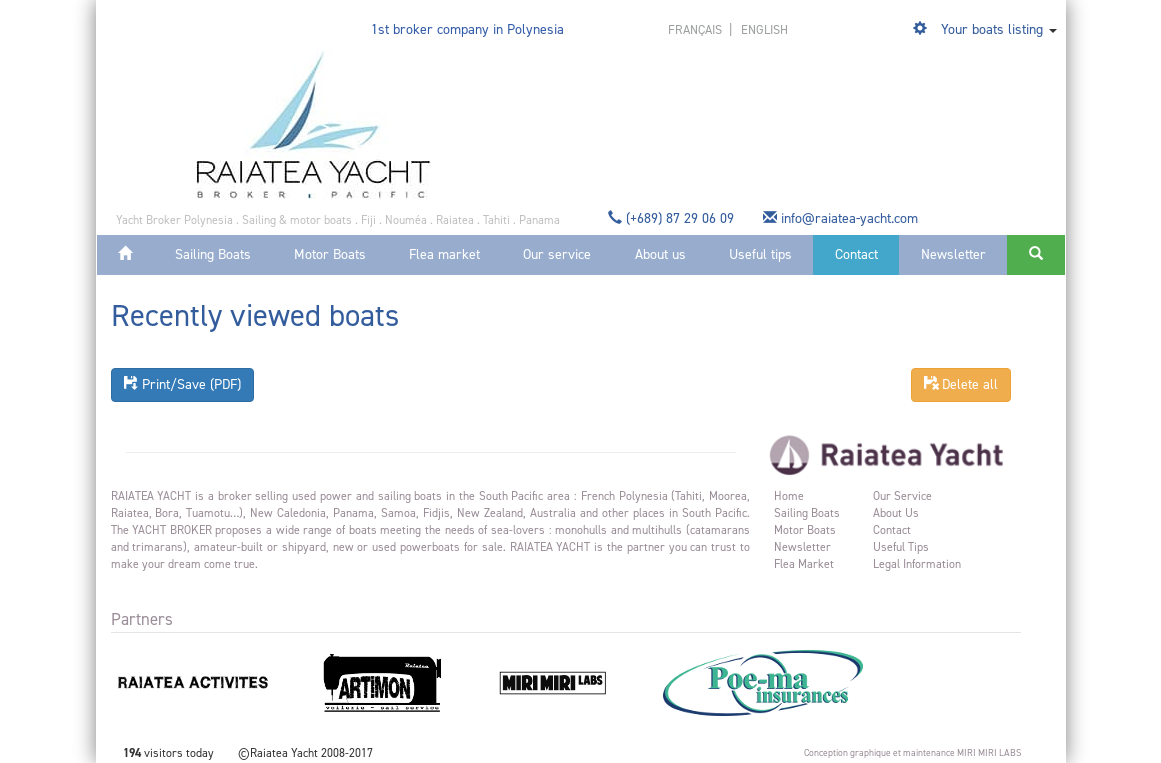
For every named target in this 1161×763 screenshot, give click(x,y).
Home (789, 496)
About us (660, 254)
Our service (557, 254)
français (696, 29)
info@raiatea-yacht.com (842, 218)
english (764, 29)
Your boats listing (992, 29)
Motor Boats (330, 254)
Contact (856, 254)
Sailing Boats (213, 254)
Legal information (917, 564)
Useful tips (760, 254)
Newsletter (953, 254)
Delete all (961, 384)
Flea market (444, 254)
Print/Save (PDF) (182, 384)
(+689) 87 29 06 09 (673, 218)
